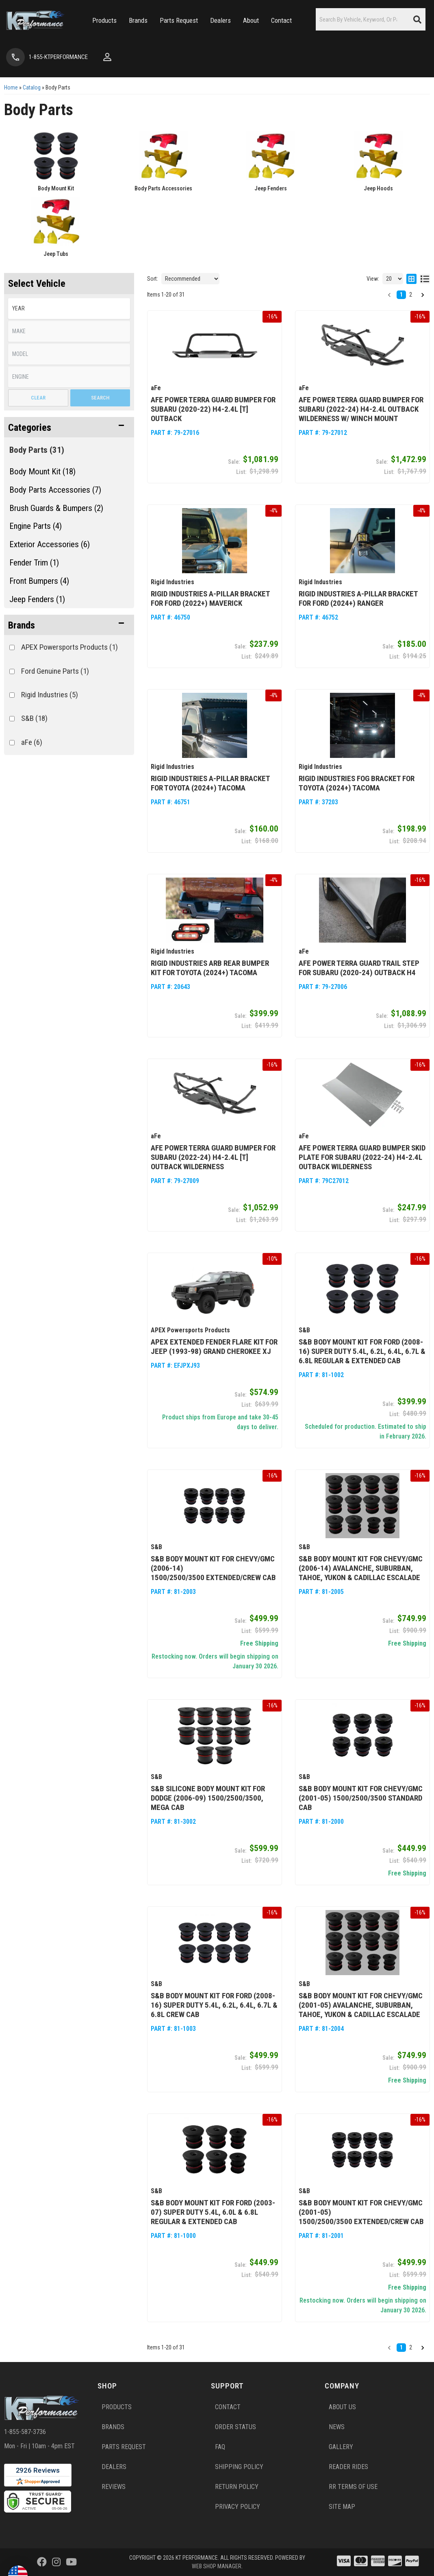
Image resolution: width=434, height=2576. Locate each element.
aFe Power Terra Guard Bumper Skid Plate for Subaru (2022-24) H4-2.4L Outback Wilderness (362, 1157)
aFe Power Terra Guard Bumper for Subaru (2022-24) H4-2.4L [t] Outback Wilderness (213, 1157)
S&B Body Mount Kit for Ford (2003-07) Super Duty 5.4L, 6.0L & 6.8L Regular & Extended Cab (213, 2212)
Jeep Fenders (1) (37, 599)
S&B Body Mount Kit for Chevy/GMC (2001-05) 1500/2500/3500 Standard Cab (361, 1798)
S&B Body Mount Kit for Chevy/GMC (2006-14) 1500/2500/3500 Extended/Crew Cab (213, 1568)
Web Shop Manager (216, 2566)
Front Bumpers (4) (39, 581)
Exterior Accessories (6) (49, 544)
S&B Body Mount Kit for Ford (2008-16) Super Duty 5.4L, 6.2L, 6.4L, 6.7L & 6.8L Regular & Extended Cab (362, 1351)
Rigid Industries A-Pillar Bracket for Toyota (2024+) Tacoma (210, 783)
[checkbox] (12, 647)
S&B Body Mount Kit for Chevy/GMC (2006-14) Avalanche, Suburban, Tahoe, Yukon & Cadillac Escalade (361, 1568)
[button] (69, 625)
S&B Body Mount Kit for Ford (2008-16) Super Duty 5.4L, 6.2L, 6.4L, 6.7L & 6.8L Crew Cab (214, 2005)
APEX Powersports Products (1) (69, 647)
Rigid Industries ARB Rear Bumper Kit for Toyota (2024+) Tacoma (210, 967)
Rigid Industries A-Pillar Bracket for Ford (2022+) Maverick (210, 598)
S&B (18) (34, 718)
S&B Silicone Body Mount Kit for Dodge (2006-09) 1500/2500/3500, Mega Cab (208, 1798)
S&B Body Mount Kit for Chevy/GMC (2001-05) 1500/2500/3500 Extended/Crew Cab (361, 2212)
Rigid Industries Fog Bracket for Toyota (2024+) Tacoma (356, 783)
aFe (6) (31, 742)
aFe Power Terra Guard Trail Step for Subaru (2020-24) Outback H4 (359, 967)
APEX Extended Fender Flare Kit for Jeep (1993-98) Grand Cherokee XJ (214, 1346)
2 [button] (410, 2347)
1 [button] (401, 2347)
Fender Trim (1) (34, 563)
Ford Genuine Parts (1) (55, 671)
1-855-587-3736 (25, 2432)
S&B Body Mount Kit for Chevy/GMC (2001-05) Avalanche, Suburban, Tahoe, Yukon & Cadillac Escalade (361, 2005)
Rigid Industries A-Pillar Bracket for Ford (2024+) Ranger (358, 598)
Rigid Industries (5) (49, 694)
